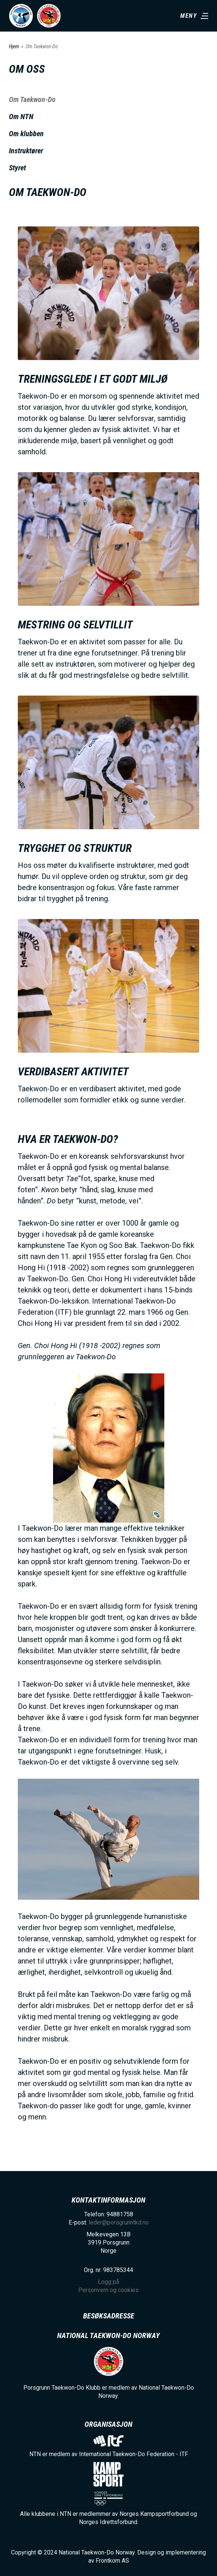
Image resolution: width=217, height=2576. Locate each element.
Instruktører (26, 150)
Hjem (14, 46)
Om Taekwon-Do (32, 99)
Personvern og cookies (108, 2290)
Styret (17, 167)
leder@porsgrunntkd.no (119, 2222)
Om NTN (21, 116)
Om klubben (26, 133)
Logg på (108, 2281)
